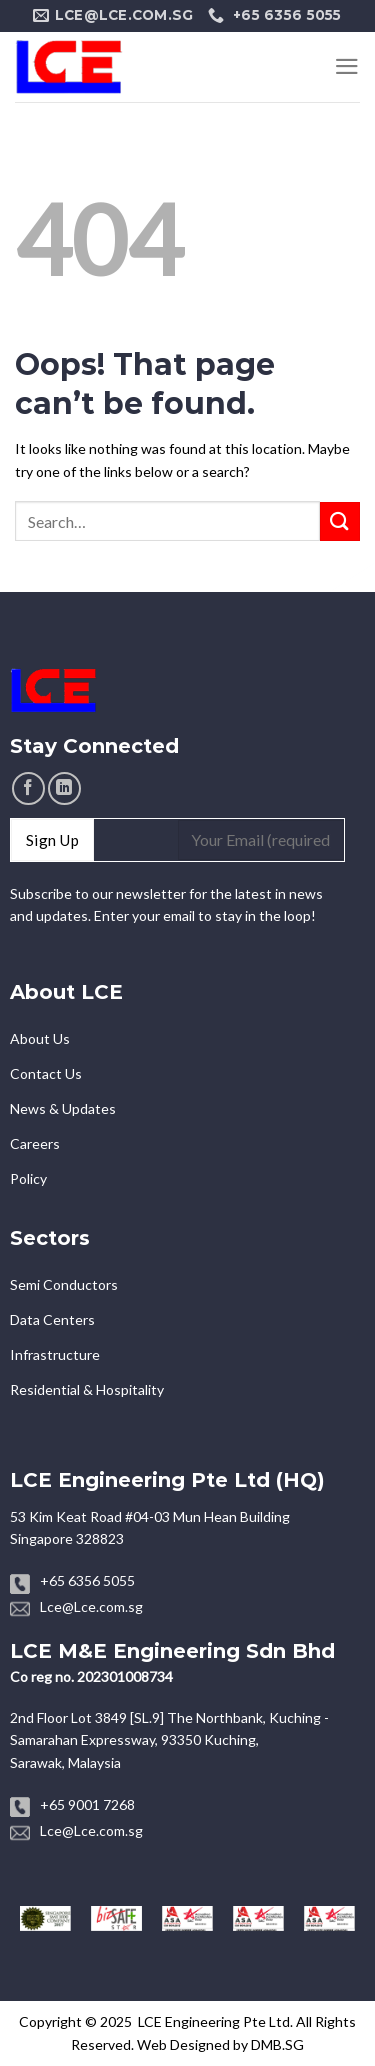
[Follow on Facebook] (28, 788)
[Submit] (340, 521)
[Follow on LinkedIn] (64, 788)
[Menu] (347, 66)
